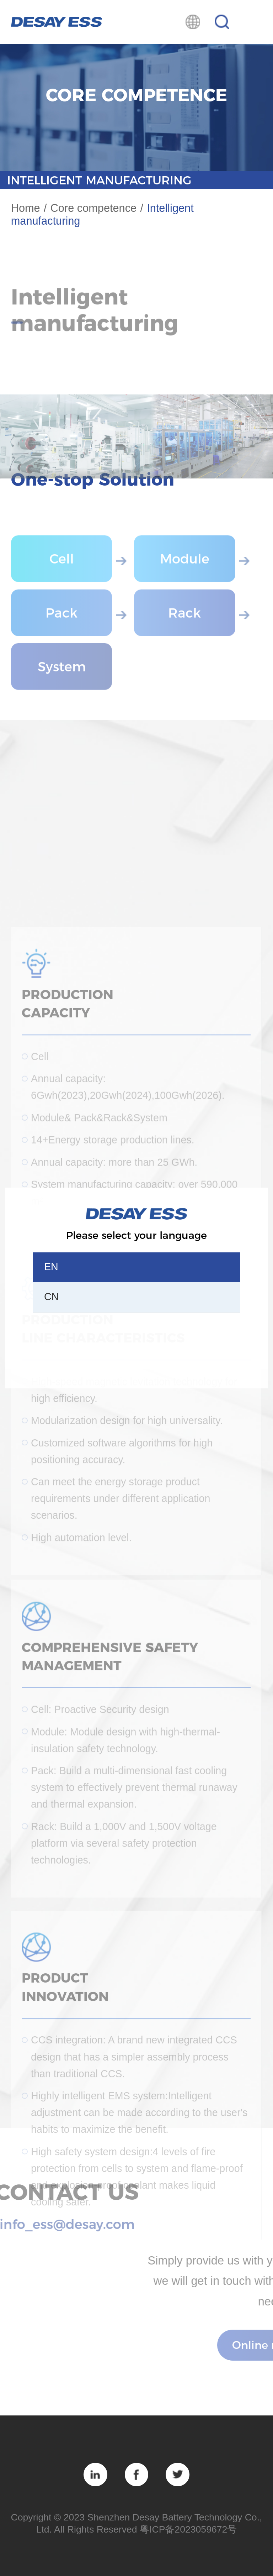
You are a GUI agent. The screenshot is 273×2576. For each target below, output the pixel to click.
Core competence (93, 208)
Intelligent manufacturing (99, 180)
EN (51, 1266)
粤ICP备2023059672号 (188, 2529)
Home (25, 208)
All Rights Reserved (95, 2529)
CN (51, 1296)
